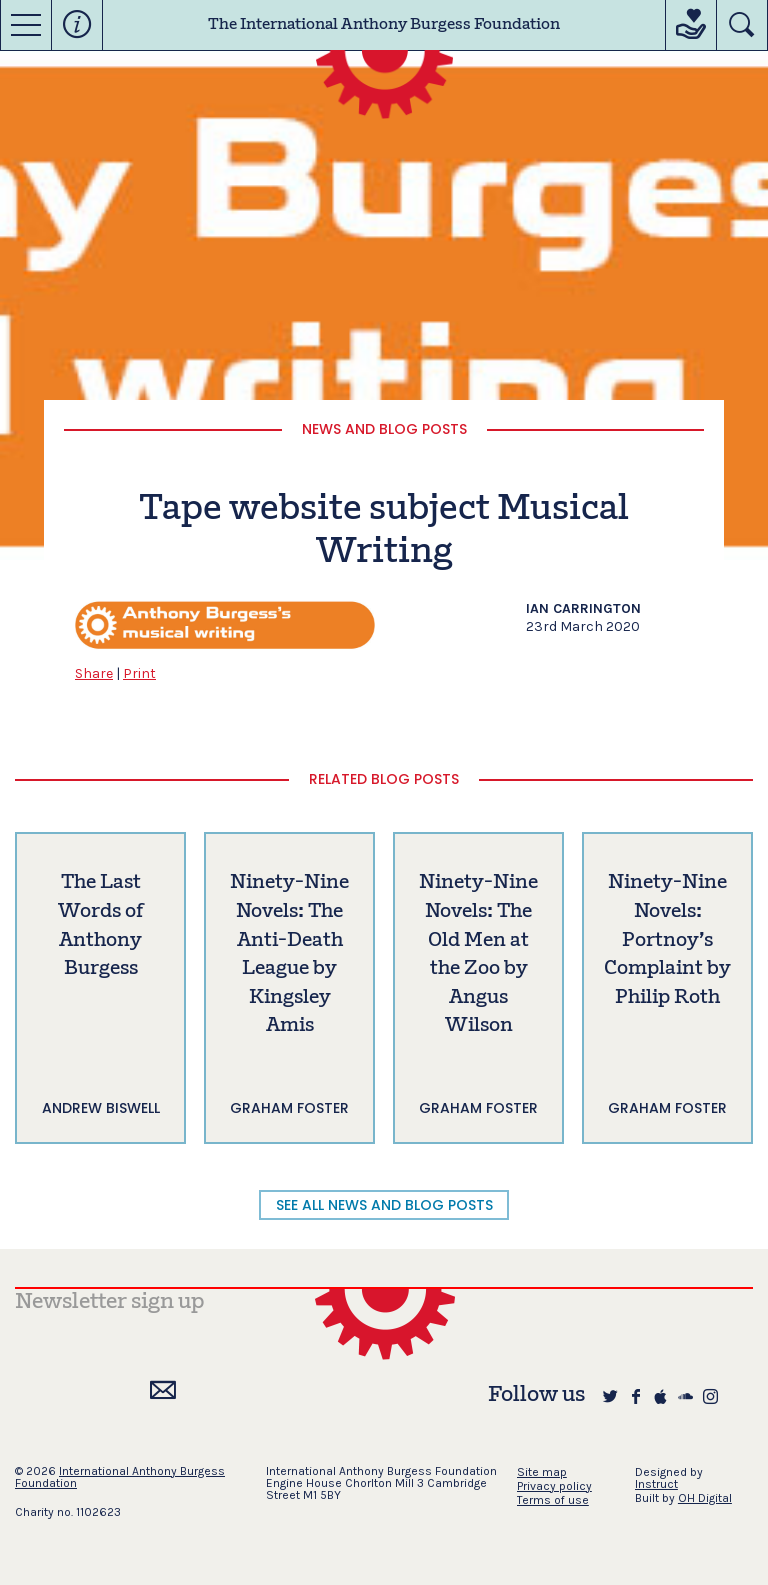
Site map (542, 1472)
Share (94, 673)
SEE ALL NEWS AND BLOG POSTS (384, 1205)
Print (139, 673)
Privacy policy (554, 1486)
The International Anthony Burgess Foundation (384, 25)
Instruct (656, 1484)
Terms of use (553, 1500)
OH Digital (705, 1498)
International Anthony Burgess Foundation (120, 1477)
